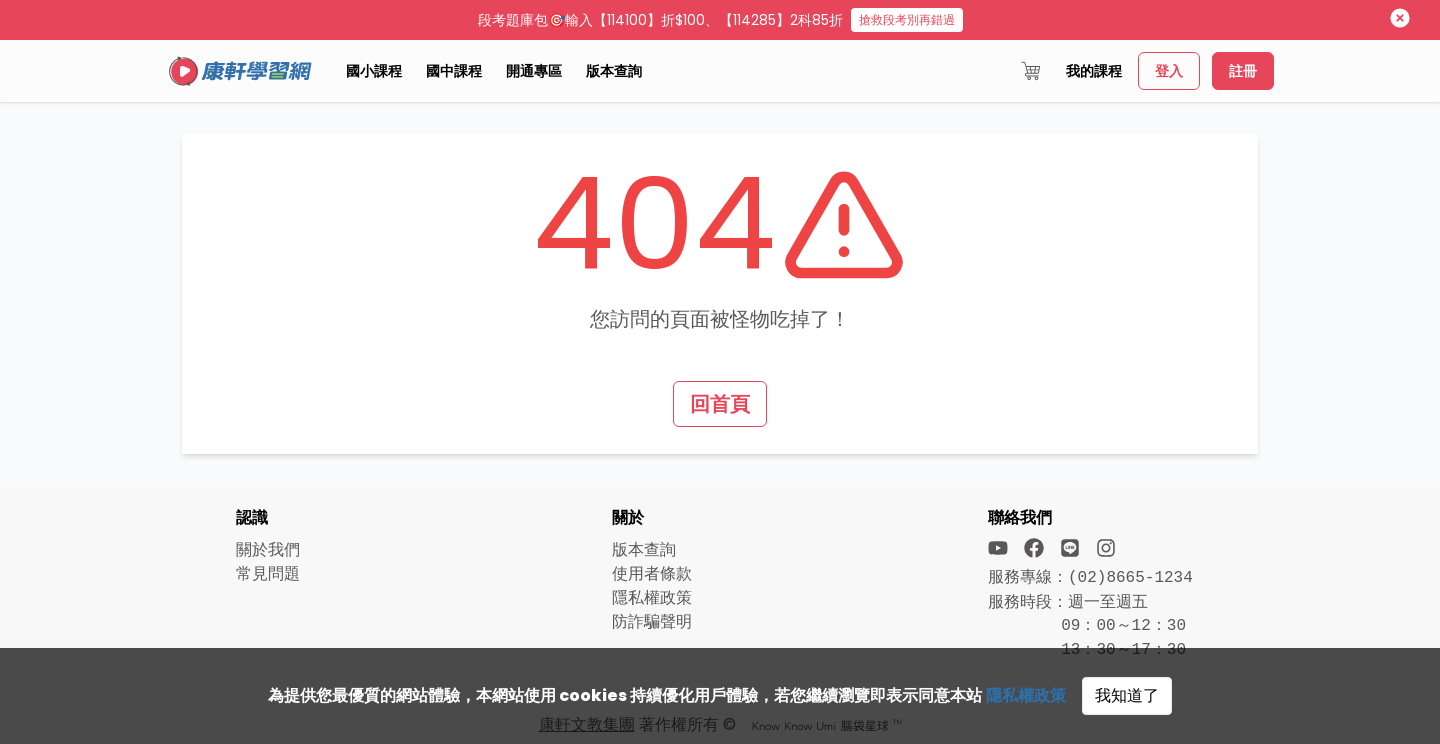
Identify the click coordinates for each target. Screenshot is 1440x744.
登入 (1169, 71)
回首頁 (720, 404)
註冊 (1243, 71)
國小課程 (374, 71)
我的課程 (1094, 71)
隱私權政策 (1026, 695)
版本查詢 (614, 71)
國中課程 (454, 71)
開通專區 (534, 71)
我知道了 (1127, 695)
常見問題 (268, 573)
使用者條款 (652, 573)
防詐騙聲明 (652, 621)
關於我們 (268, 549)
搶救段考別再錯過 (907, 19)
